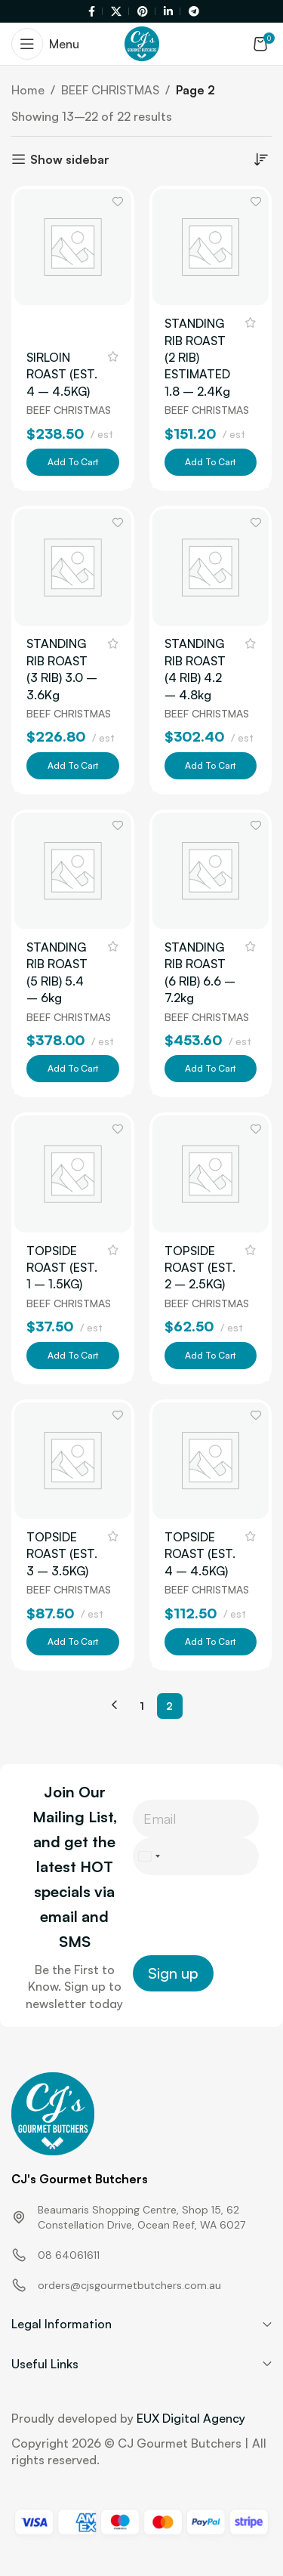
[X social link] (117, 12)
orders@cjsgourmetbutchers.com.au (129, 2285)
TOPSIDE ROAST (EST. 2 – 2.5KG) (200, 1267)
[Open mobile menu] (45, 44)
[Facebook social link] (93, 12)
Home (28, 89)
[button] (72, 462)
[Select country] (149, 1856)
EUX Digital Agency (191, 2418)
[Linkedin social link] (169, 12)
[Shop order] (260, 159)
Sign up (173, 1973)
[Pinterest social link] (144, 12)
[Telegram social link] (191, 12)
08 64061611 (69, 2255)
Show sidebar (69, 159)
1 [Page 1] (142, 1705)
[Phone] (196, 1856)
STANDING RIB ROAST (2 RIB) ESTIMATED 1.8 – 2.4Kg (197, 357)
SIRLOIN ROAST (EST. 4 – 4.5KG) (61, 374)
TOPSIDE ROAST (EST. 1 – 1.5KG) (61, 1267)
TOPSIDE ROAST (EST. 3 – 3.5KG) (61, 1553)
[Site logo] (142, 42)
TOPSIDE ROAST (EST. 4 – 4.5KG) (200, 1553)
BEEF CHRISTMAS (110, 89)
